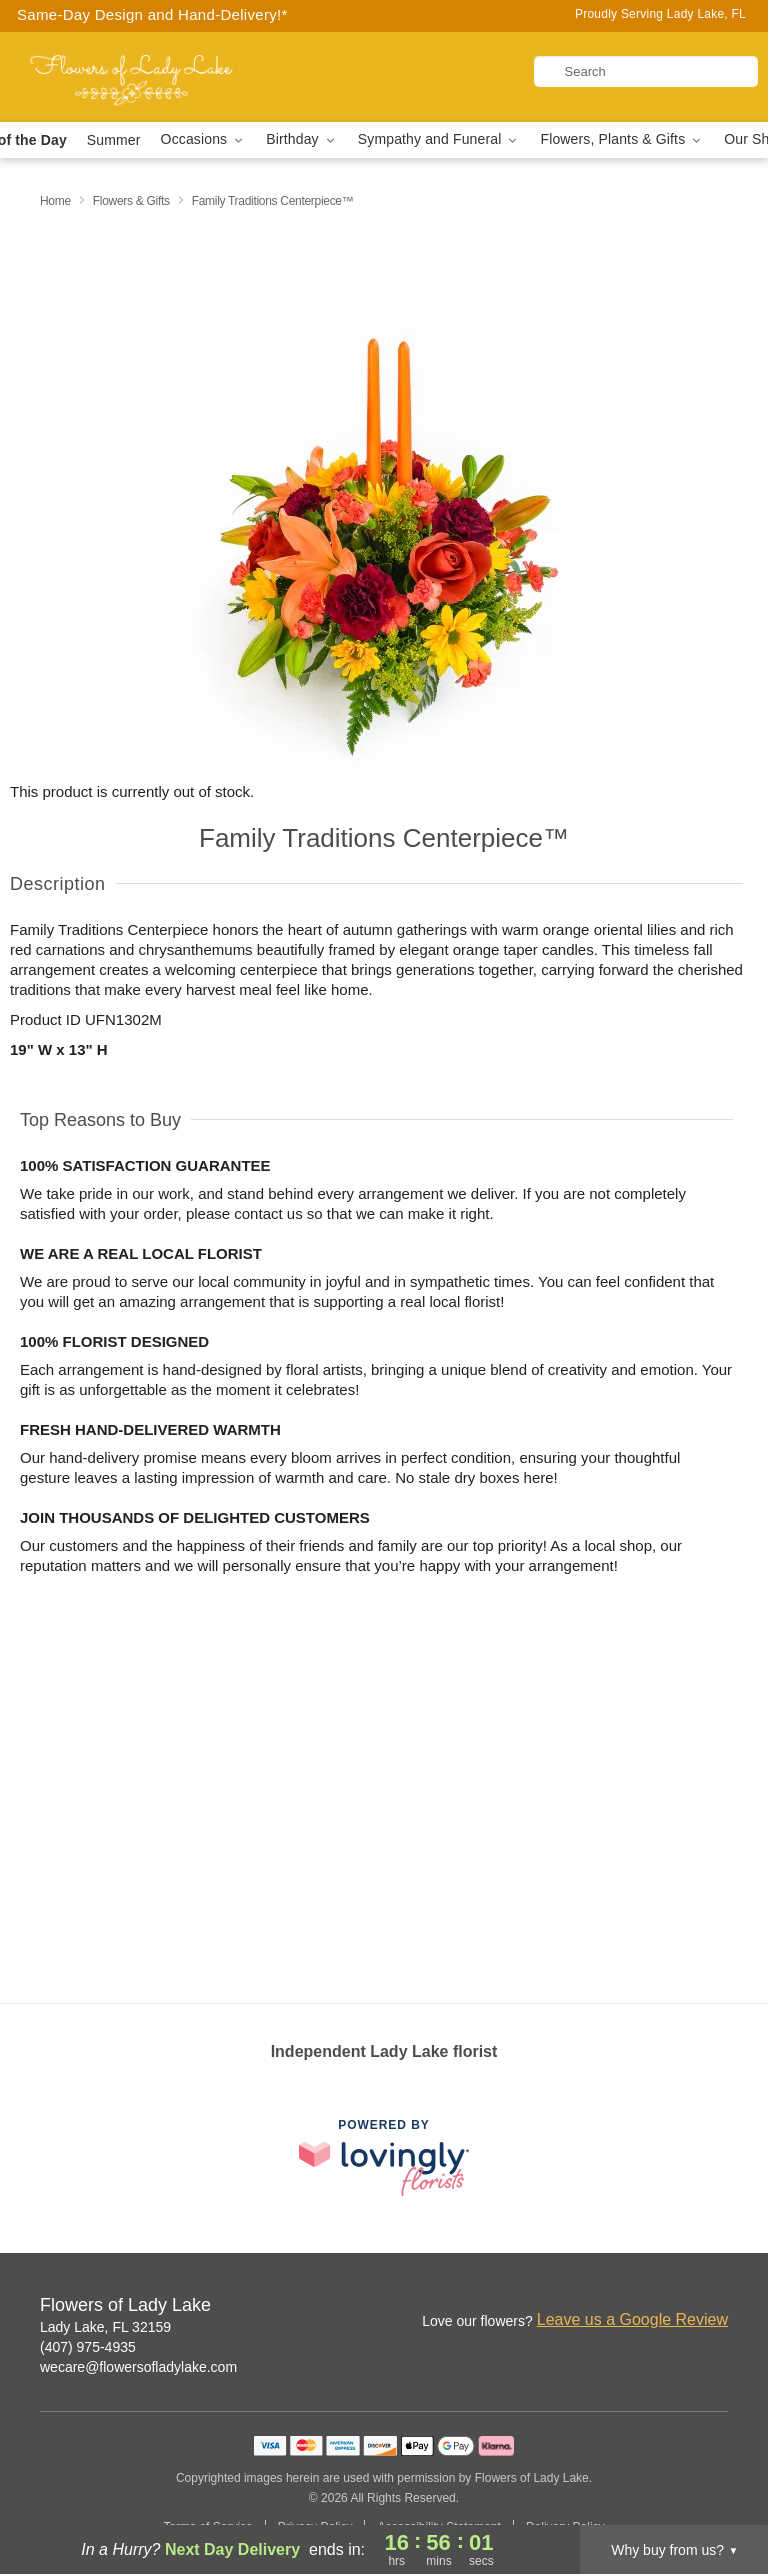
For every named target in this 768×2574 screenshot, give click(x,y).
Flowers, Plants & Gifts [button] (622, 139)
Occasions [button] (204, 139)
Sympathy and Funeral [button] (439, 139)
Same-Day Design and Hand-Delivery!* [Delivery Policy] (152, 14)
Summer (114, 140)
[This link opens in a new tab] (384, 2157)
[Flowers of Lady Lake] (132, 77)
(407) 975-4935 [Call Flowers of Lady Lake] (88, 2347)
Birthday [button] (302, 139)
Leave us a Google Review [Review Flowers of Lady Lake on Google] (632, 2319)
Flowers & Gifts (131, 201)
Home (55, 201)
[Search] (646, 71)
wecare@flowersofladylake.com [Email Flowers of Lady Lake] (138, 2367)
